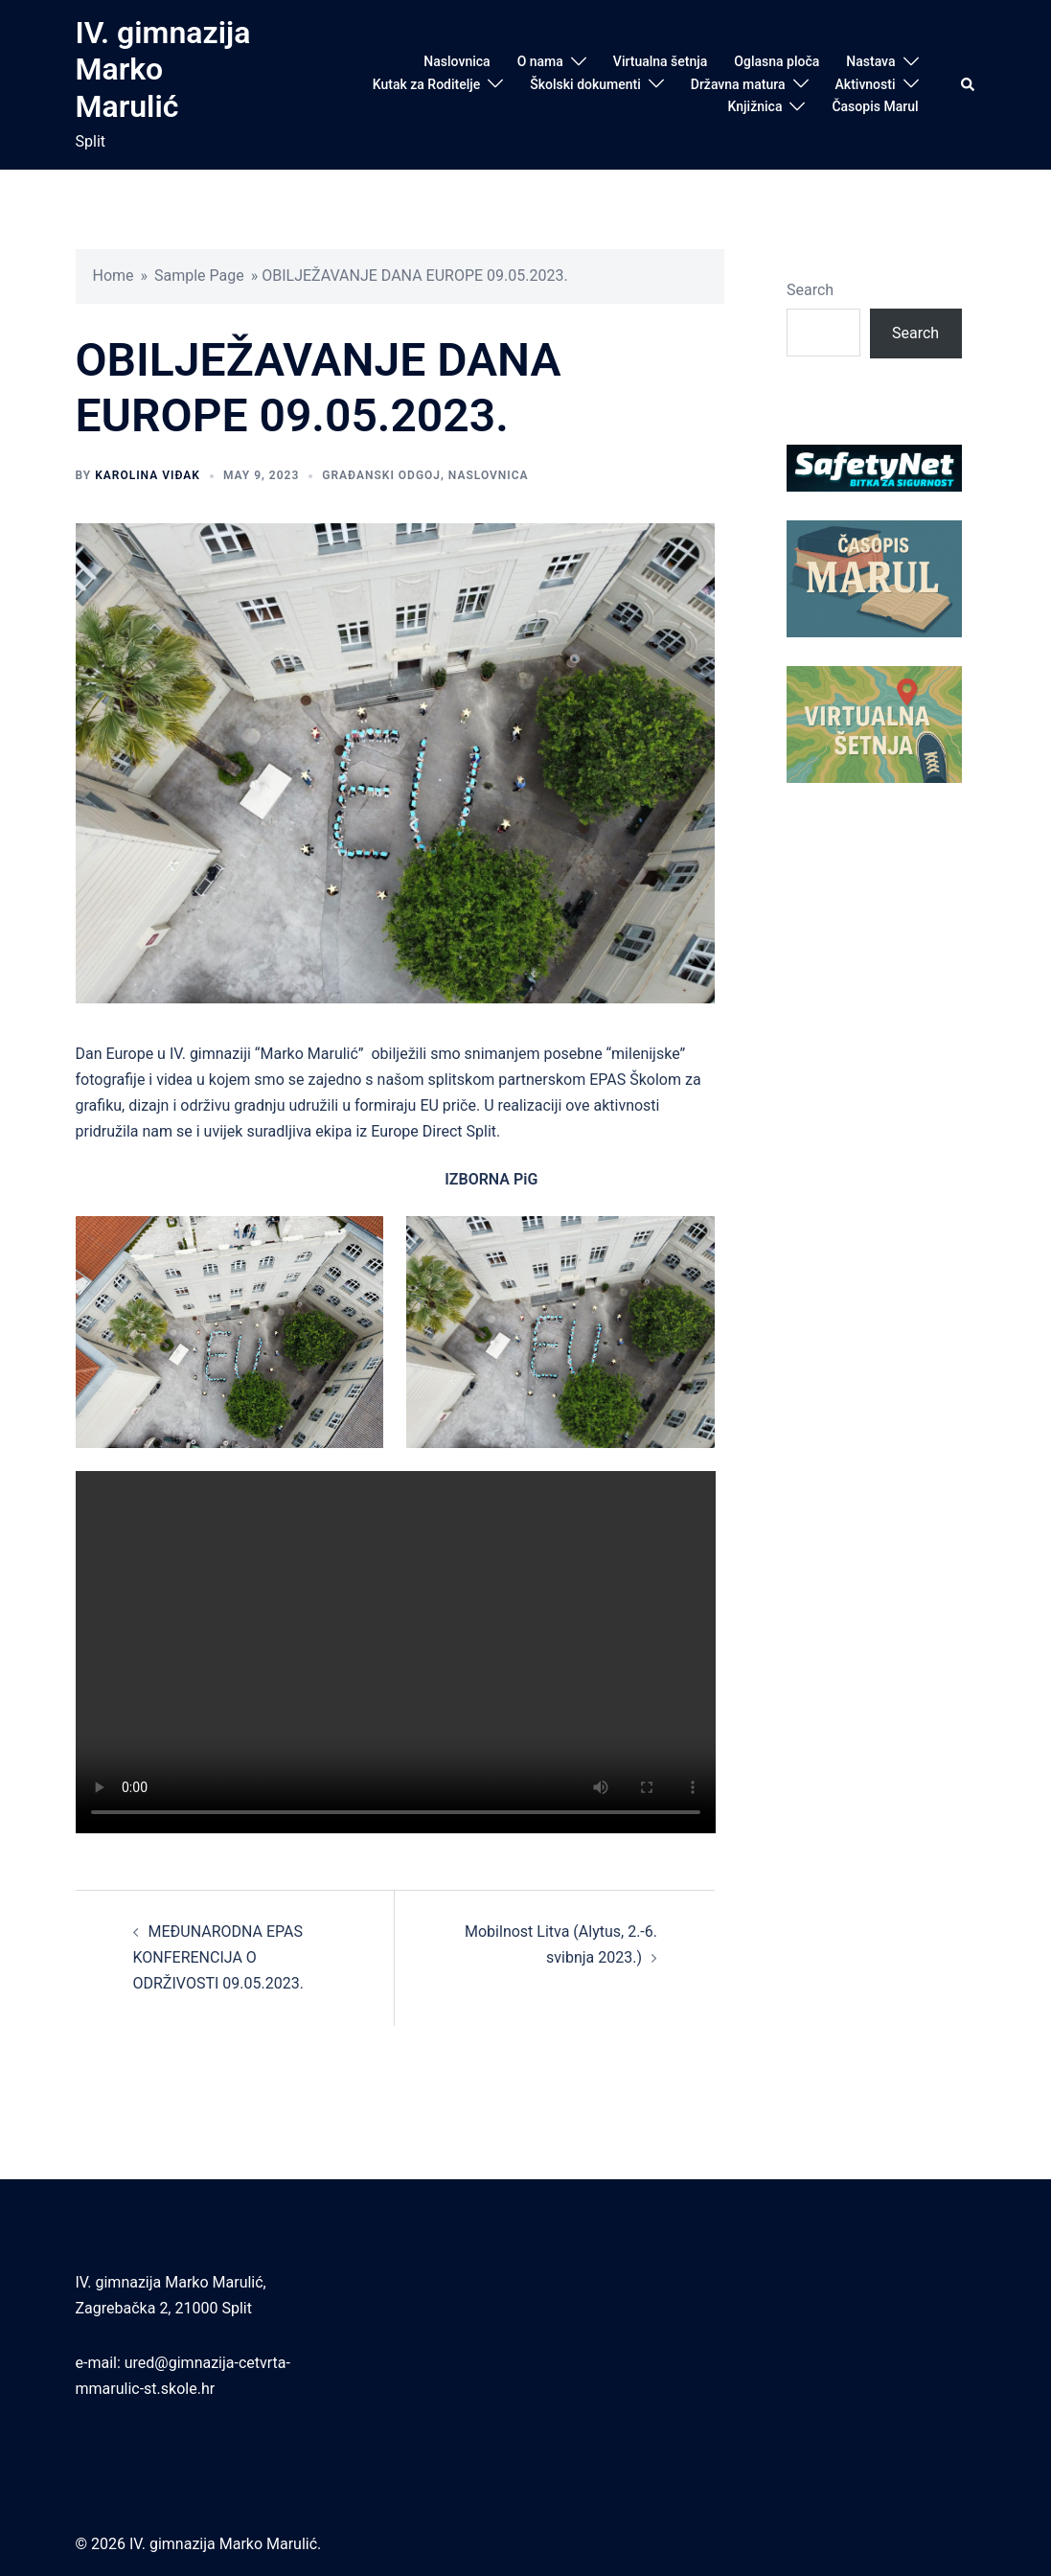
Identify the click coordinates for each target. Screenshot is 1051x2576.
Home (113, 275)
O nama (540, 61)
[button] (968, 84)
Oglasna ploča (776, 61)
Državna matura (738, 84)
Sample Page (199, 275)
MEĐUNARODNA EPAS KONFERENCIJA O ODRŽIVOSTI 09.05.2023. (218, 1957)
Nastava (870, 61)
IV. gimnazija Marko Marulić (163, 69)
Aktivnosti (865, 84)
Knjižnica (755, 106)
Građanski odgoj (381, 475)
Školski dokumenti (585, 84)
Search (810, 290)
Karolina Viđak (147, 475)
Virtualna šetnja (660, 61)
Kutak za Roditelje (427, 84)
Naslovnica (456, 61)
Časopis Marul (875, 106)
